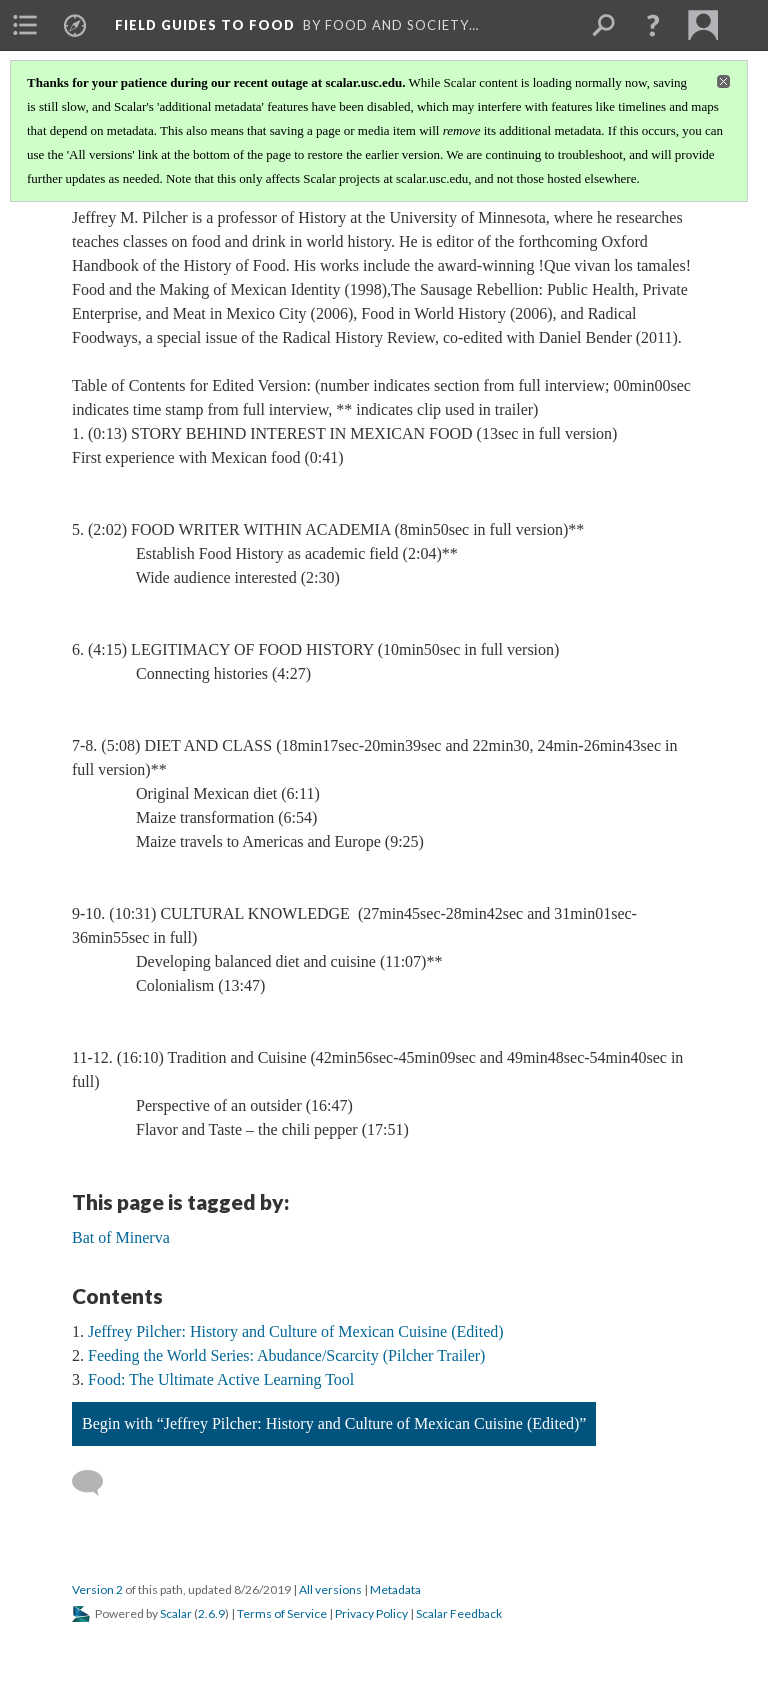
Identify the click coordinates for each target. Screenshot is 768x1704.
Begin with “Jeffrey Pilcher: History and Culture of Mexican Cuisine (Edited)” (334, 1423)
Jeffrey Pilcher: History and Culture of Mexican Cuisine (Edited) (296, 1331)
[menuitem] (25, 25)
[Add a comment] (96, 1483)
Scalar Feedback (459, 1613)
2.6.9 (211, 1613)
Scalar (176, 1613)
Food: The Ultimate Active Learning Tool (221, 1379)
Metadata (395, 1589)
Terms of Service (282, 1613)
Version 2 (97, 1589)
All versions (330, 1589)
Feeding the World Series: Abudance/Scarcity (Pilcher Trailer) (286, 1355)
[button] (653, 25)
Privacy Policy (371, 1613)
